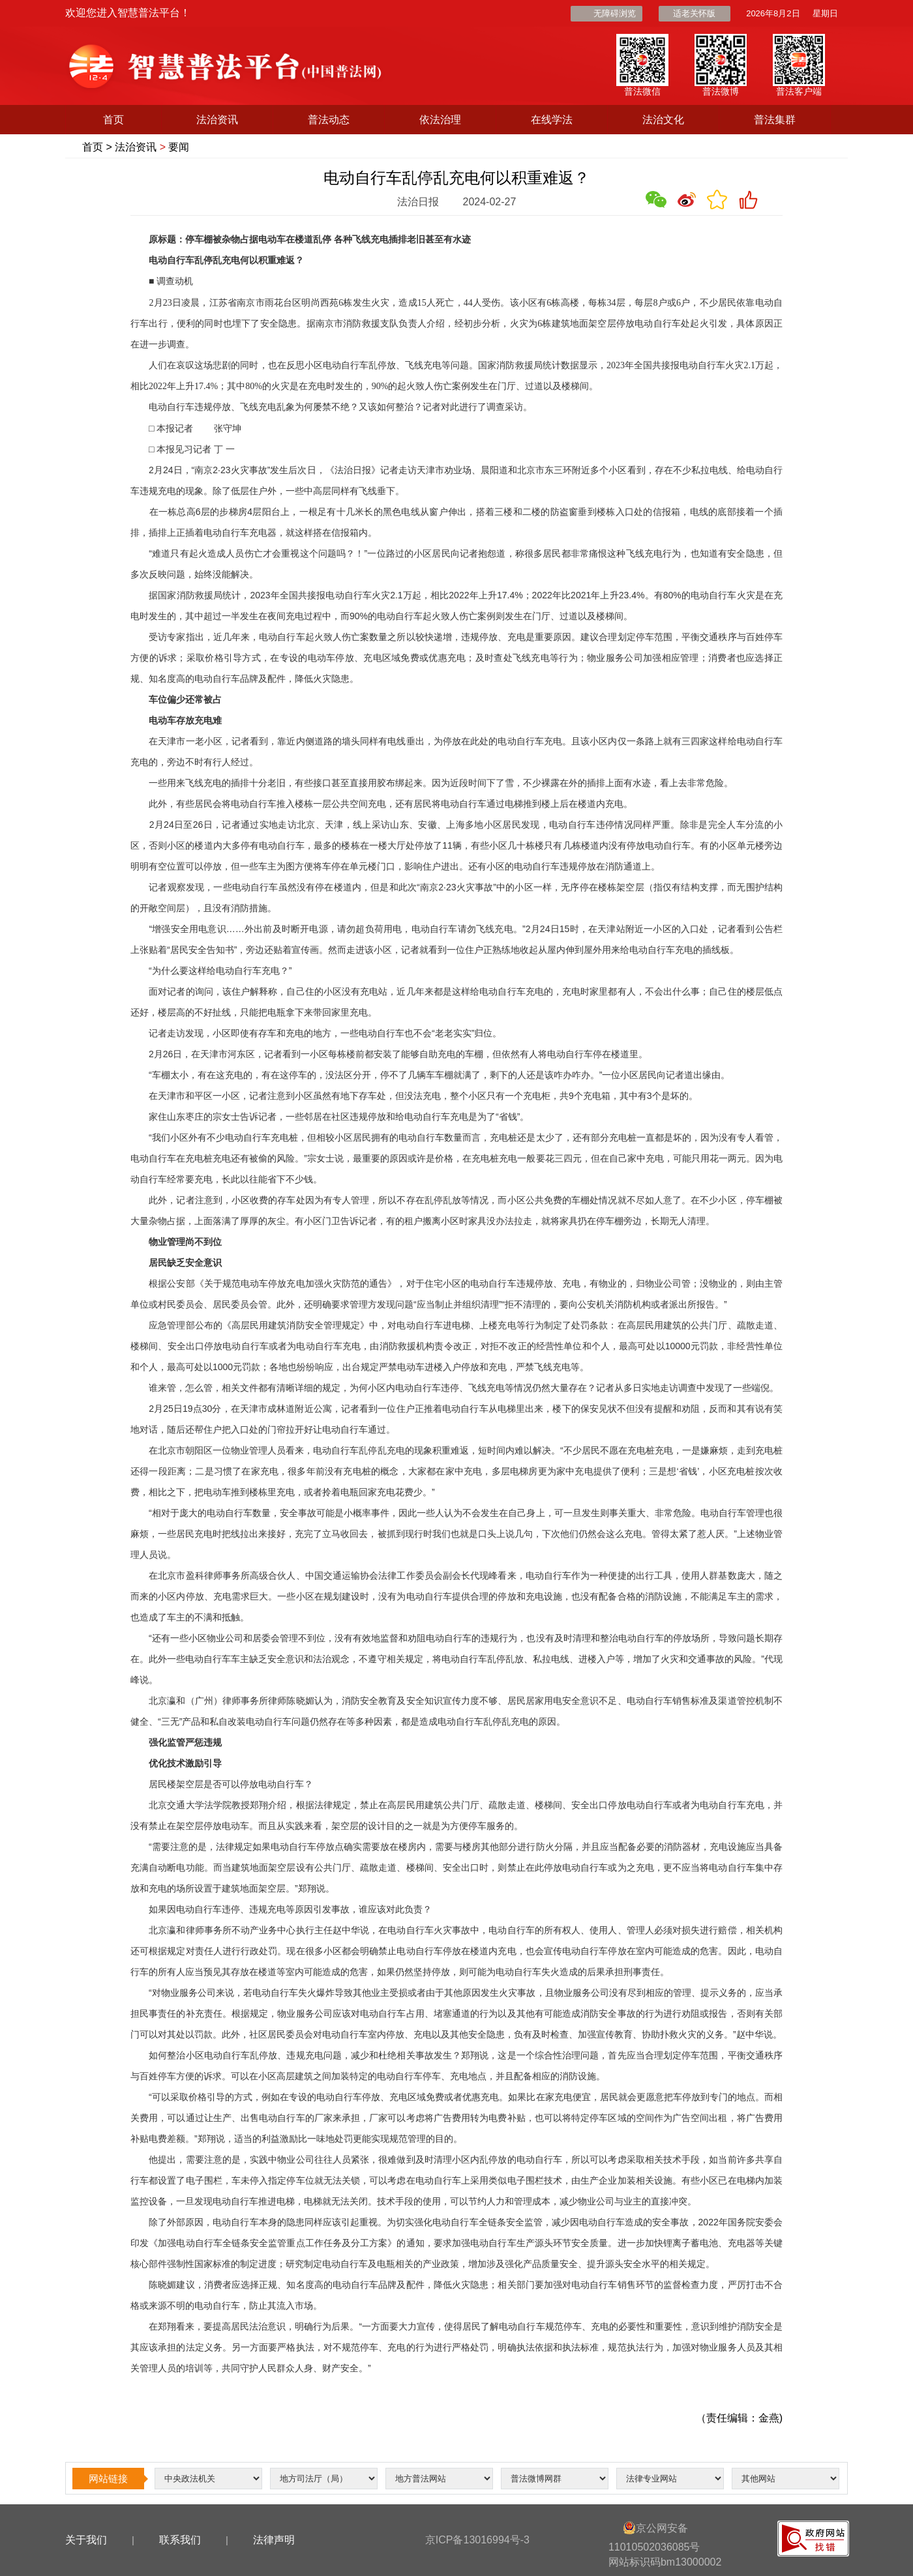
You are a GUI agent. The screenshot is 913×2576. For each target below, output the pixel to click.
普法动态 (329, 119)
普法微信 (642, 91)
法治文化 (663, 119)
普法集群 (775, 119)
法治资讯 (217, 119)
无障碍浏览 (614, 13)
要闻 (178, 147)
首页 (113, 119)
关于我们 (86, 2539)
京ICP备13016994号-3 (477, 2539)
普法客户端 (799, 91)
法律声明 (274, 2539)
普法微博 (720, 91)
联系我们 (180, 2539)
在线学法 (552, 119)
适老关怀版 (694, 13)
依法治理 (440, 119)
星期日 (825, 13)
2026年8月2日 (773, 13)
